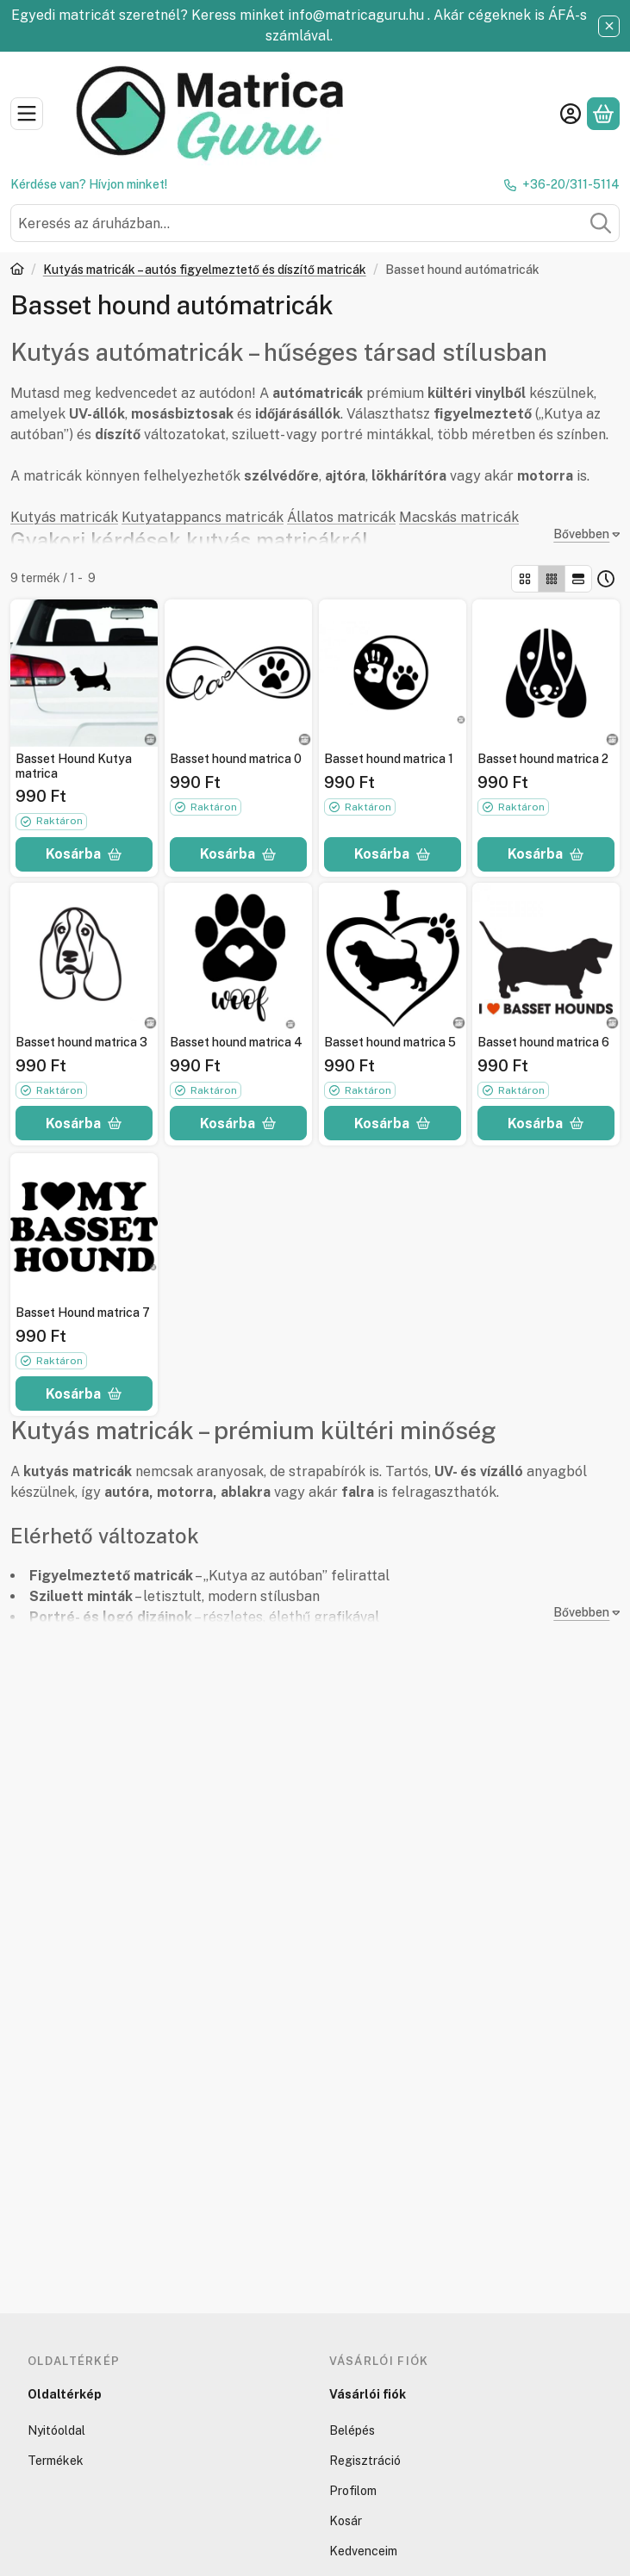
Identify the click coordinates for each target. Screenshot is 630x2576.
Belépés (352, 2430)
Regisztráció (365, 2460)
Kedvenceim (363, 2551)
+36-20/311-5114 (571, 184)
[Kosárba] (84, 853)
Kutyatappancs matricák (203, 517)
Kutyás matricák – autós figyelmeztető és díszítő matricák (204, 269)
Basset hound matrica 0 (236, 758)
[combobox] (315, 223)
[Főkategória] (17, 271)
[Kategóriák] (26, 113)
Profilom (353, 2491)
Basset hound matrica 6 (543, 1042)
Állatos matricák (341, 517)
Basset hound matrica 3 (81, 1042)
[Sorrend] (606, 579)
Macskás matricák (459, 517)
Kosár (345, 2521)
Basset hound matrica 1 (388, 758)
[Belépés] (570, 113)
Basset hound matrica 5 (390, 1042)
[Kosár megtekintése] (603, 113)
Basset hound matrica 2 (542, 758)
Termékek (56, 2460)
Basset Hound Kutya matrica (74, 765)
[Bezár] (609, 26)
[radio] (525, 579)
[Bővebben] (583, 534)
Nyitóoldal (56, 2430)
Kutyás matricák (64, 517)
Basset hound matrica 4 (236, 1042)
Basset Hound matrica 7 (83, 1312)
